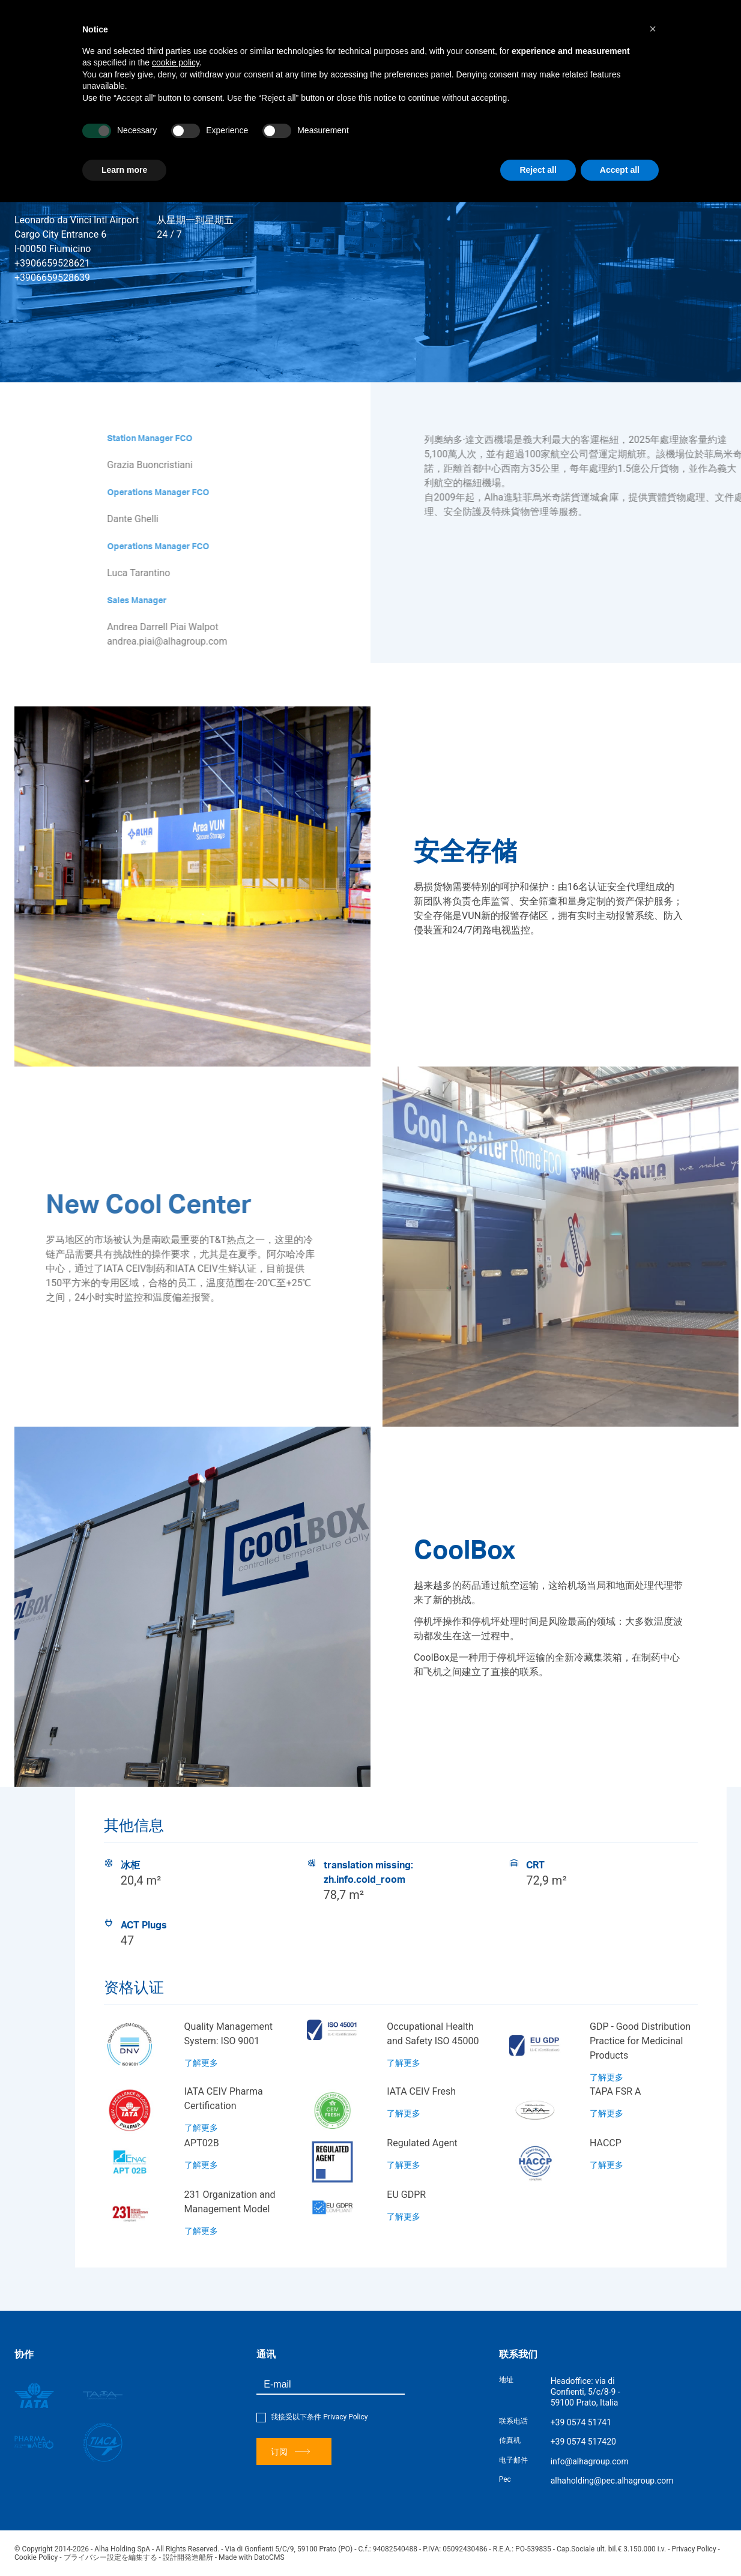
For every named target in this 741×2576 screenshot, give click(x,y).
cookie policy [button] (175, 62)
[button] (652, 28)
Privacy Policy (345, 2417)
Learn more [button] (124, 170)
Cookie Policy (36, 2557)
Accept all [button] (620, 170)
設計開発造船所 (188, 2557)
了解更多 (201, 2063)
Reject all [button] (537, 170)
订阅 (290, 2451)
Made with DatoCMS (251, 2557)
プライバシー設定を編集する (110, 2557)
